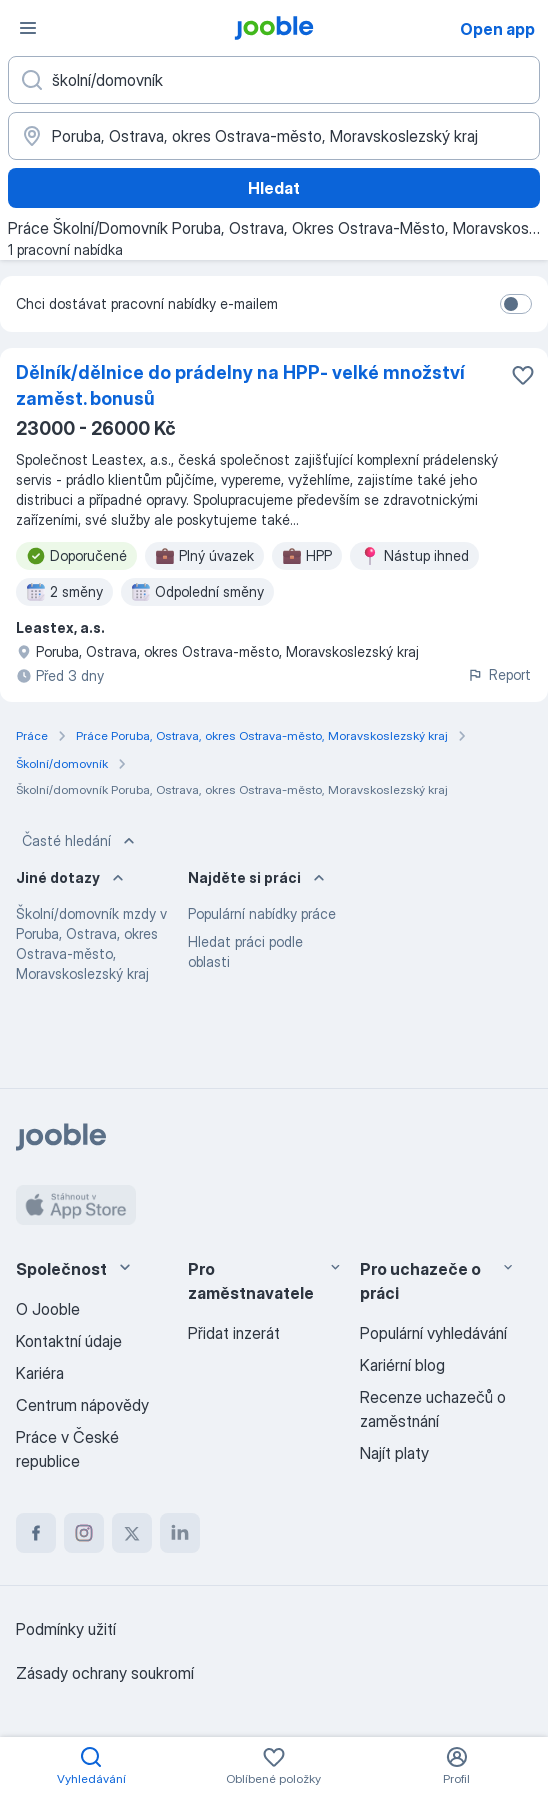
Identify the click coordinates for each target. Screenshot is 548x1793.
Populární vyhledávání (433, 1333)
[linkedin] (180, 1533)
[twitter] (132, 1533)
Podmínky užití (66, 1629)
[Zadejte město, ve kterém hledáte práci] (274, 136)
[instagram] (84, 1533)
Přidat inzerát (234, 1333)
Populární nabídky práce (262, 913)
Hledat (274, 188)
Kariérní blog (402, 1365)
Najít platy (394, 1453)
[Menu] (28, 28)
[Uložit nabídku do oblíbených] (523, 375)
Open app (497, 29)
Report (499, 674)
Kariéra (40, 1373)
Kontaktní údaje (69, 1341)
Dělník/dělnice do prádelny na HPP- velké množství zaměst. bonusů (240, 385)
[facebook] (36, 1533)
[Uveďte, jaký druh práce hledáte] (274, 80)
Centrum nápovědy (82, 1405)
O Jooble (48, 1309)
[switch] (516, 304)
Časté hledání (80, 841)
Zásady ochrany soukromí (105, 1673)
